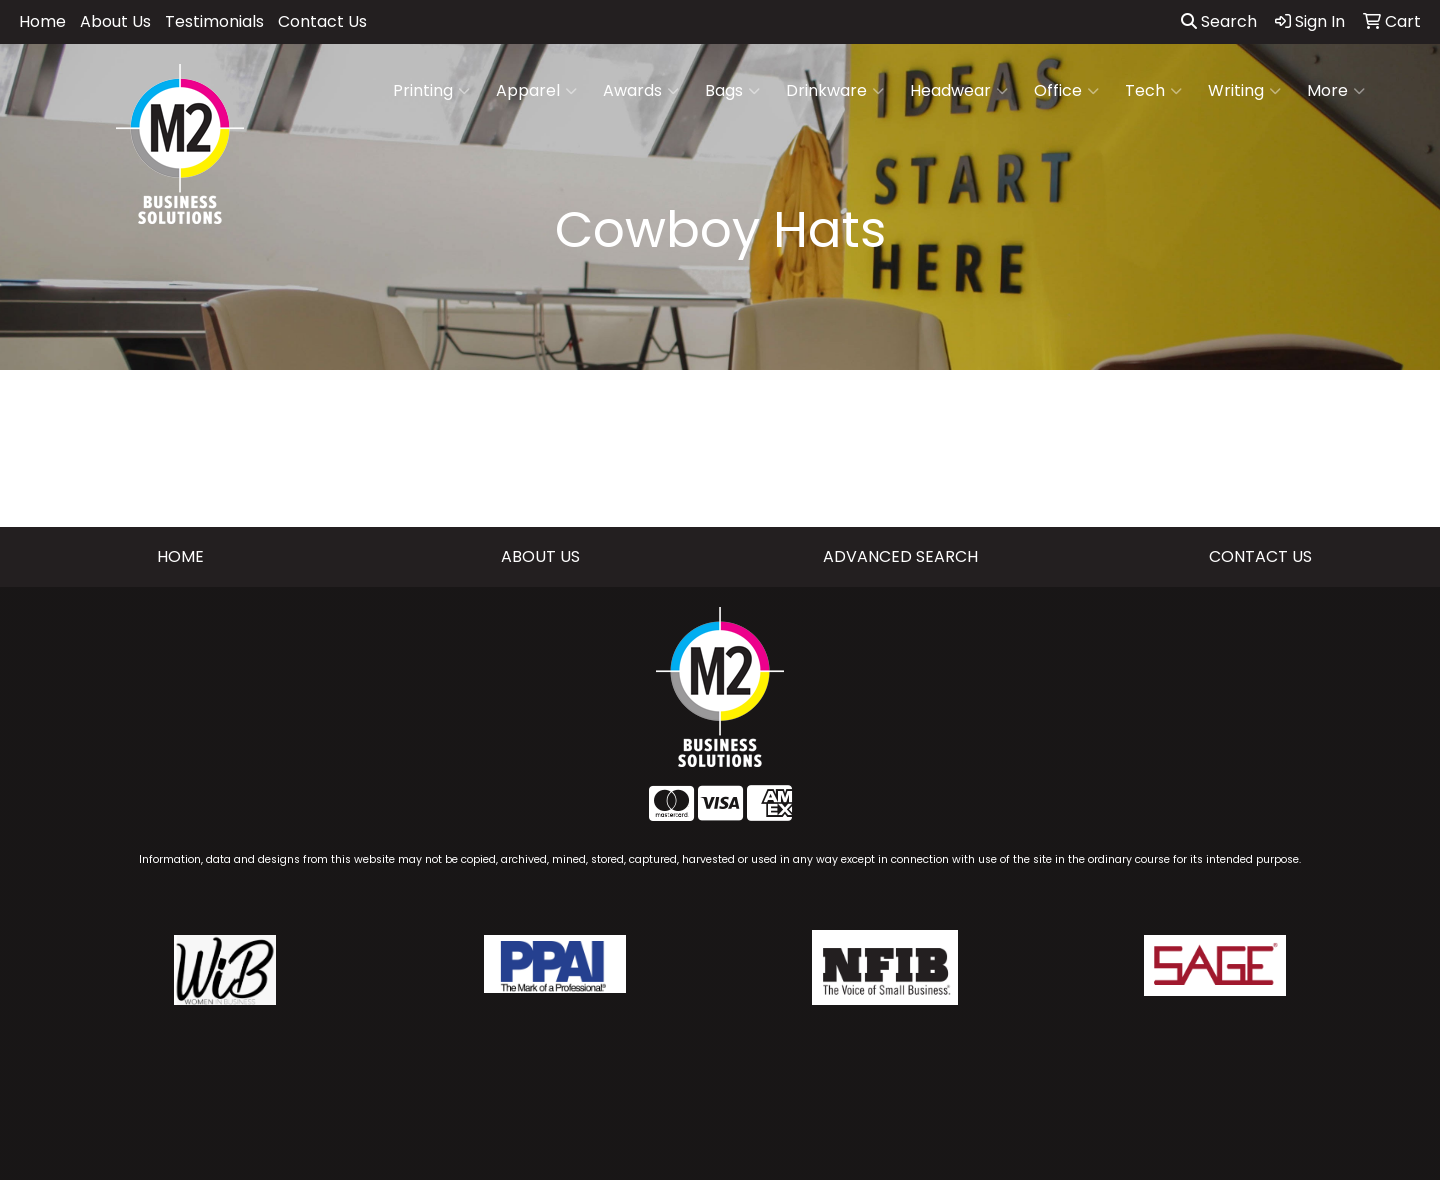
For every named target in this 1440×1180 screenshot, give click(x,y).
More (1336, 91)
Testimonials (214, 21)
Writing (1244, 91)
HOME (180, 556)
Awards (641, 91)
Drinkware (835, 91)
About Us (115, 21)
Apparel (536, 91)
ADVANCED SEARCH (900, 556)
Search (1219, 21)
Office (1066, 91)
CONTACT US (1260, 556)
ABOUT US (540, 556)
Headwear (959, 91)
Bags (732, 91)
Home (42, 21)
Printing (431, 91)
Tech (1153, 91)
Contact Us (322, 21)
